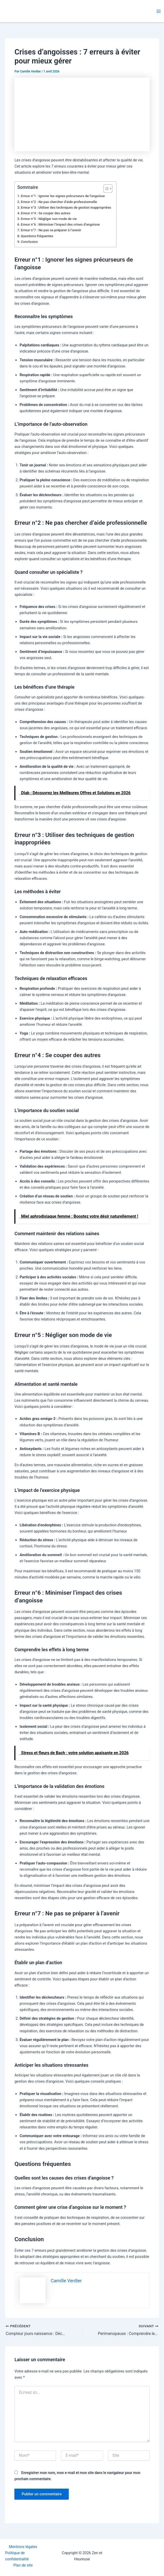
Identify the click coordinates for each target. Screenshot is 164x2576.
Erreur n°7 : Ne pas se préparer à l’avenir (51, 230)
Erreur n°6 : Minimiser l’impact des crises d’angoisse (60, 224)
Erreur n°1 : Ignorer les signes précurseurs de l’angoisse (63, 196)
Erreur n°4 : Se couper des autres (45, 213)
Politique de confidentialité (17, 2556)
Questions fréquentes (37, 236)
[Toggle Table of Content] (105, 188)
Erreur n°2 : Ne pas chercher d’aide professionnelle (59, 202)
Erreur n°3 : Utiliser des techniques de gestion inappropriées (66, 207)
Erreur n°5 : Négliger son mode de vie (49, 219)
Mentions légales (23, 2546)
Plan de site (23, 2565)
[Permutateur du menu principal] (158, 11)
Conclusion (29, 242)
